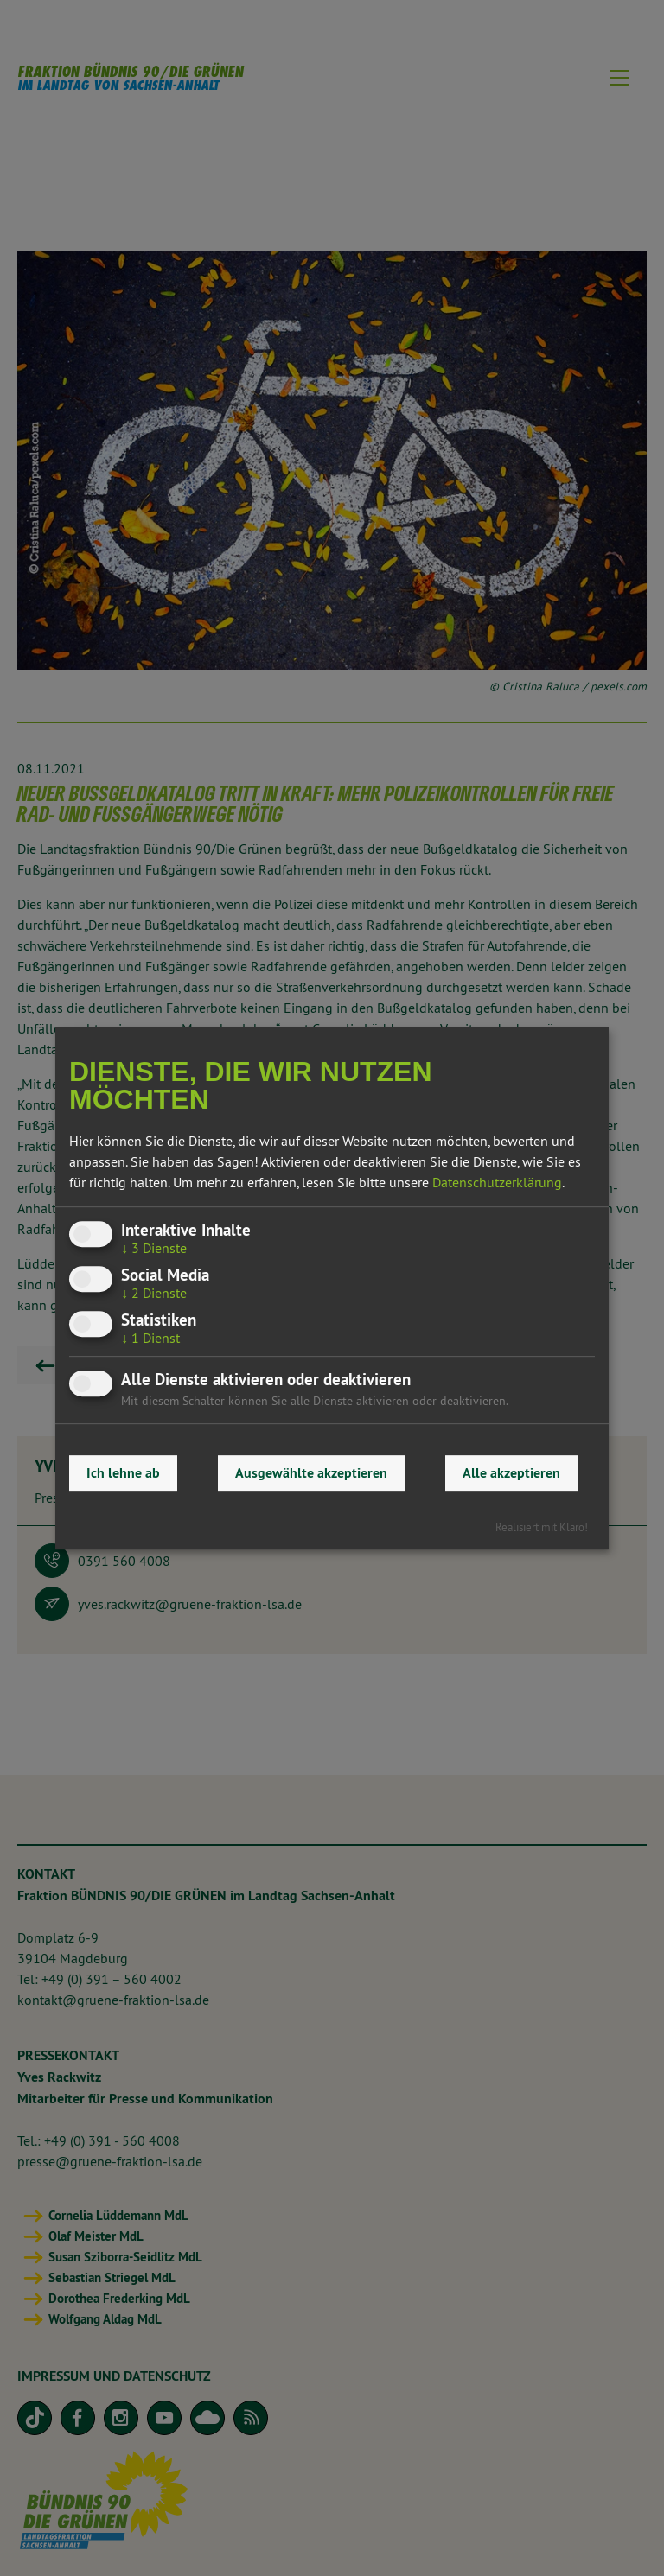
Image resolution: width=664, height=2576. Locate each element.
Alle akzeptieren (511, 1473)
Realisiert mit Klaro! (541, 1527)
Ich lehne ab (123, 1473)
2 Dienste (154, 1292)
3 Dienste (154, 1247)
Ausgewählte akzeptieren (311, 1473)
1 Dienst (150, 1337)
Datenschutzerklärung (497, 1182)
